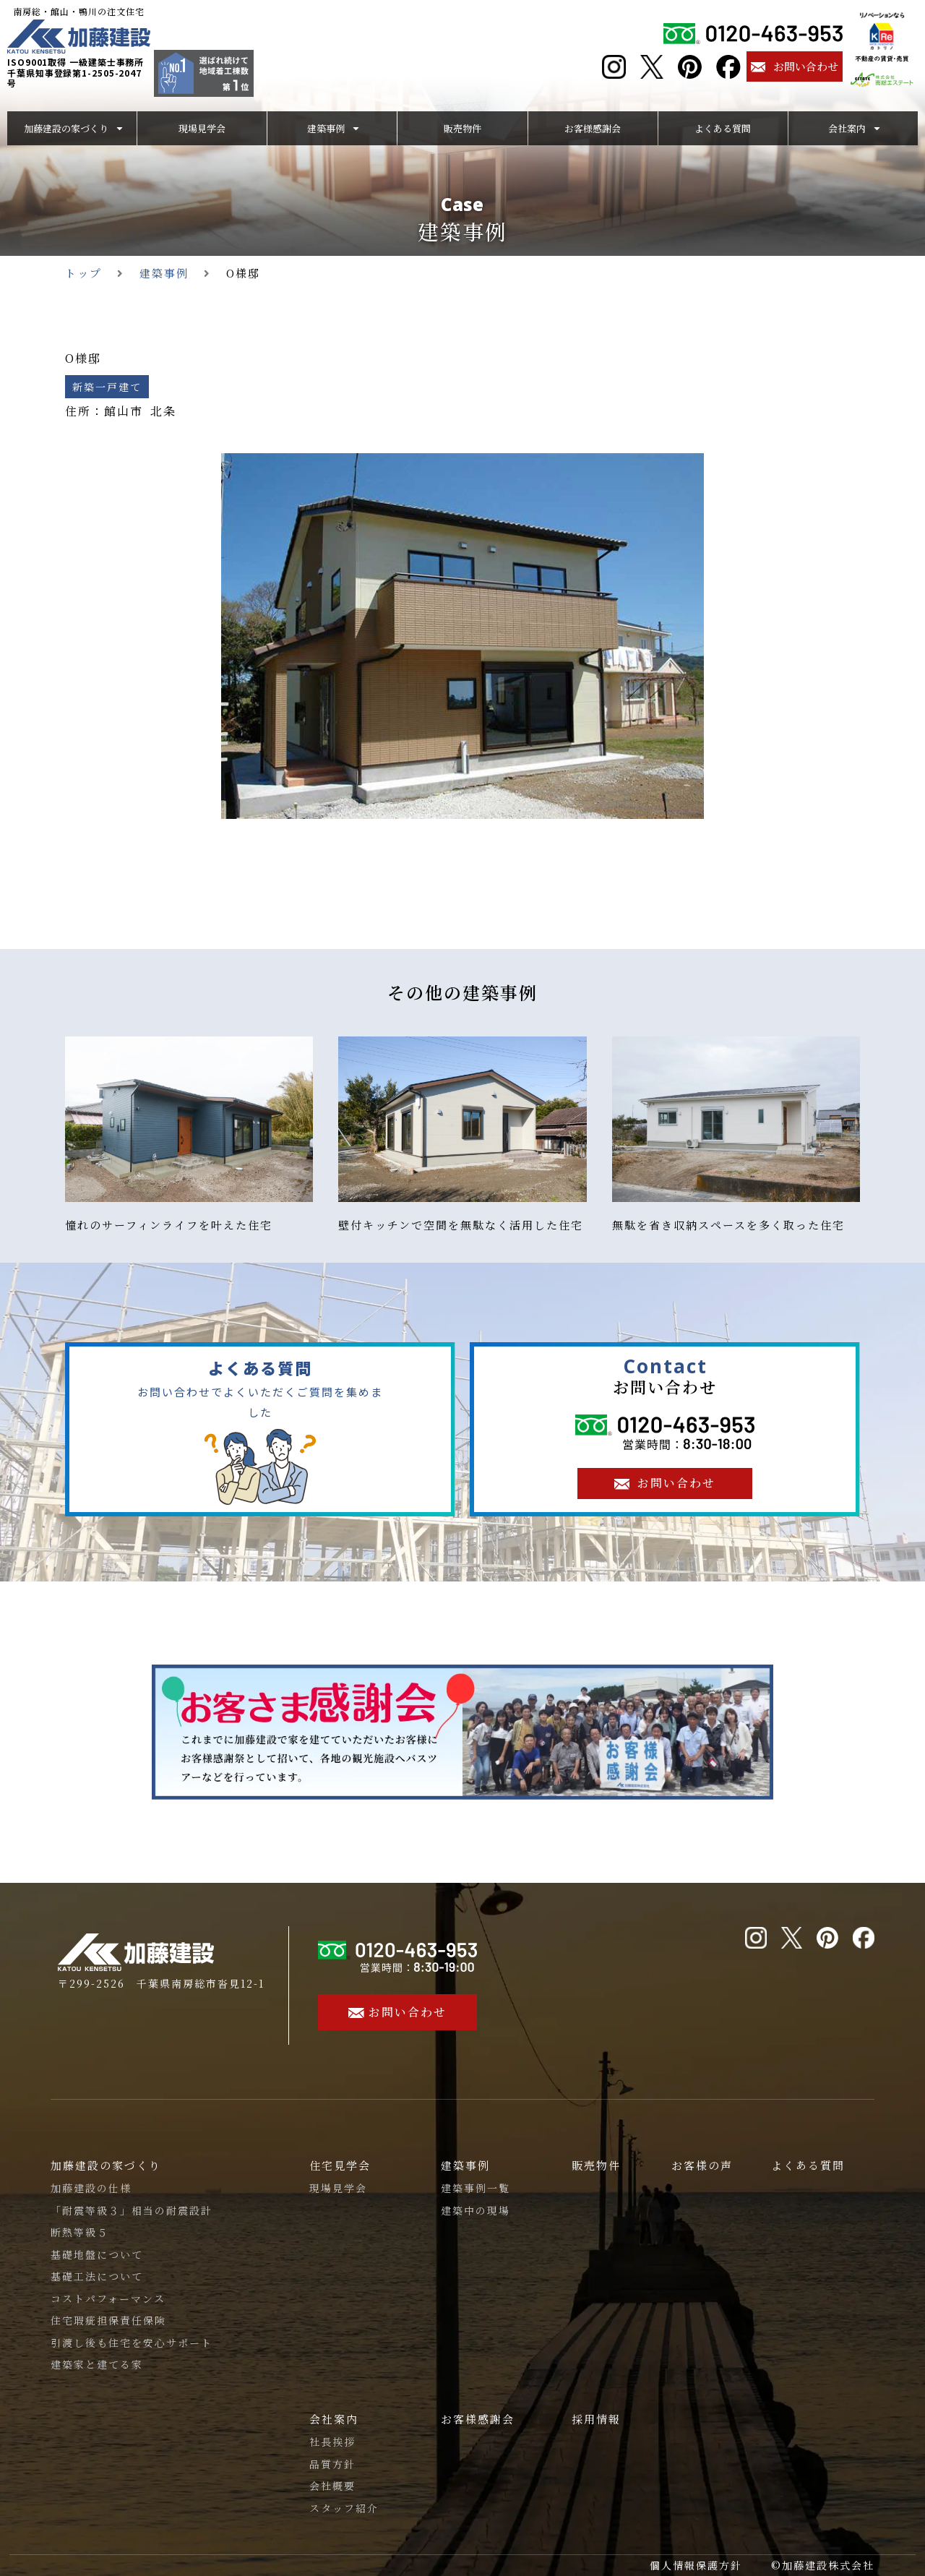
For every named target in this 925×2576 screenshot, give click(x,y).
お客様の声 (702, 2165)
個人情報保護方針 (696, 2565)
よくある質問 (808, 2165)
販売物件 (596, 2165)
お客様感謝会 (478, 2418)
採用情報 (596, 2418)
